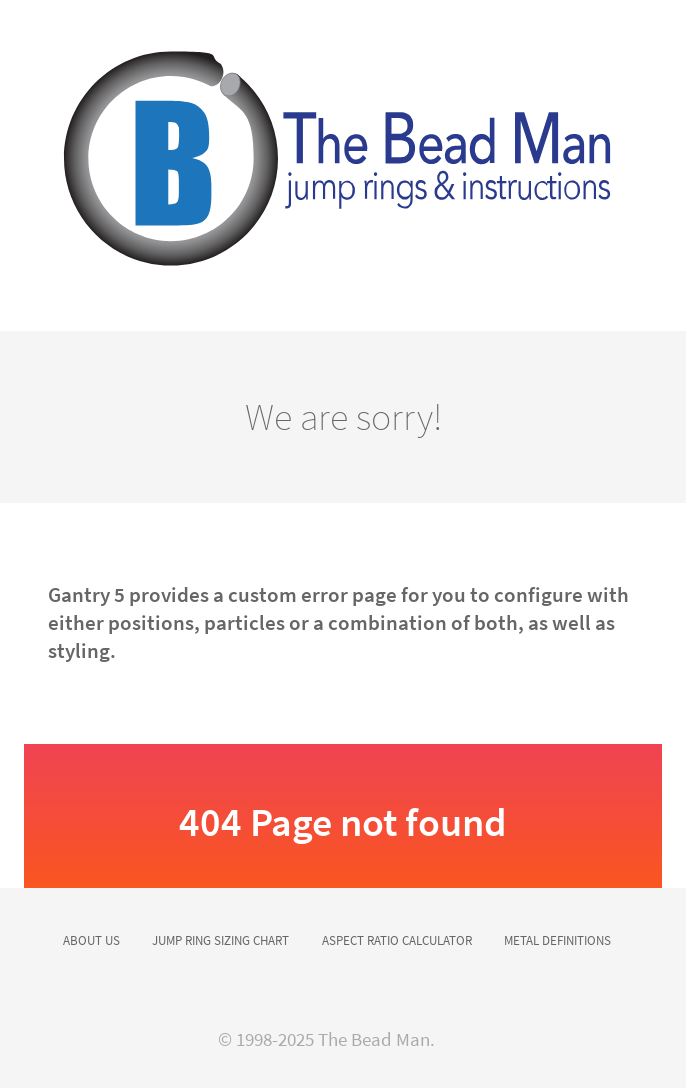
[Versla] (343, 165)
